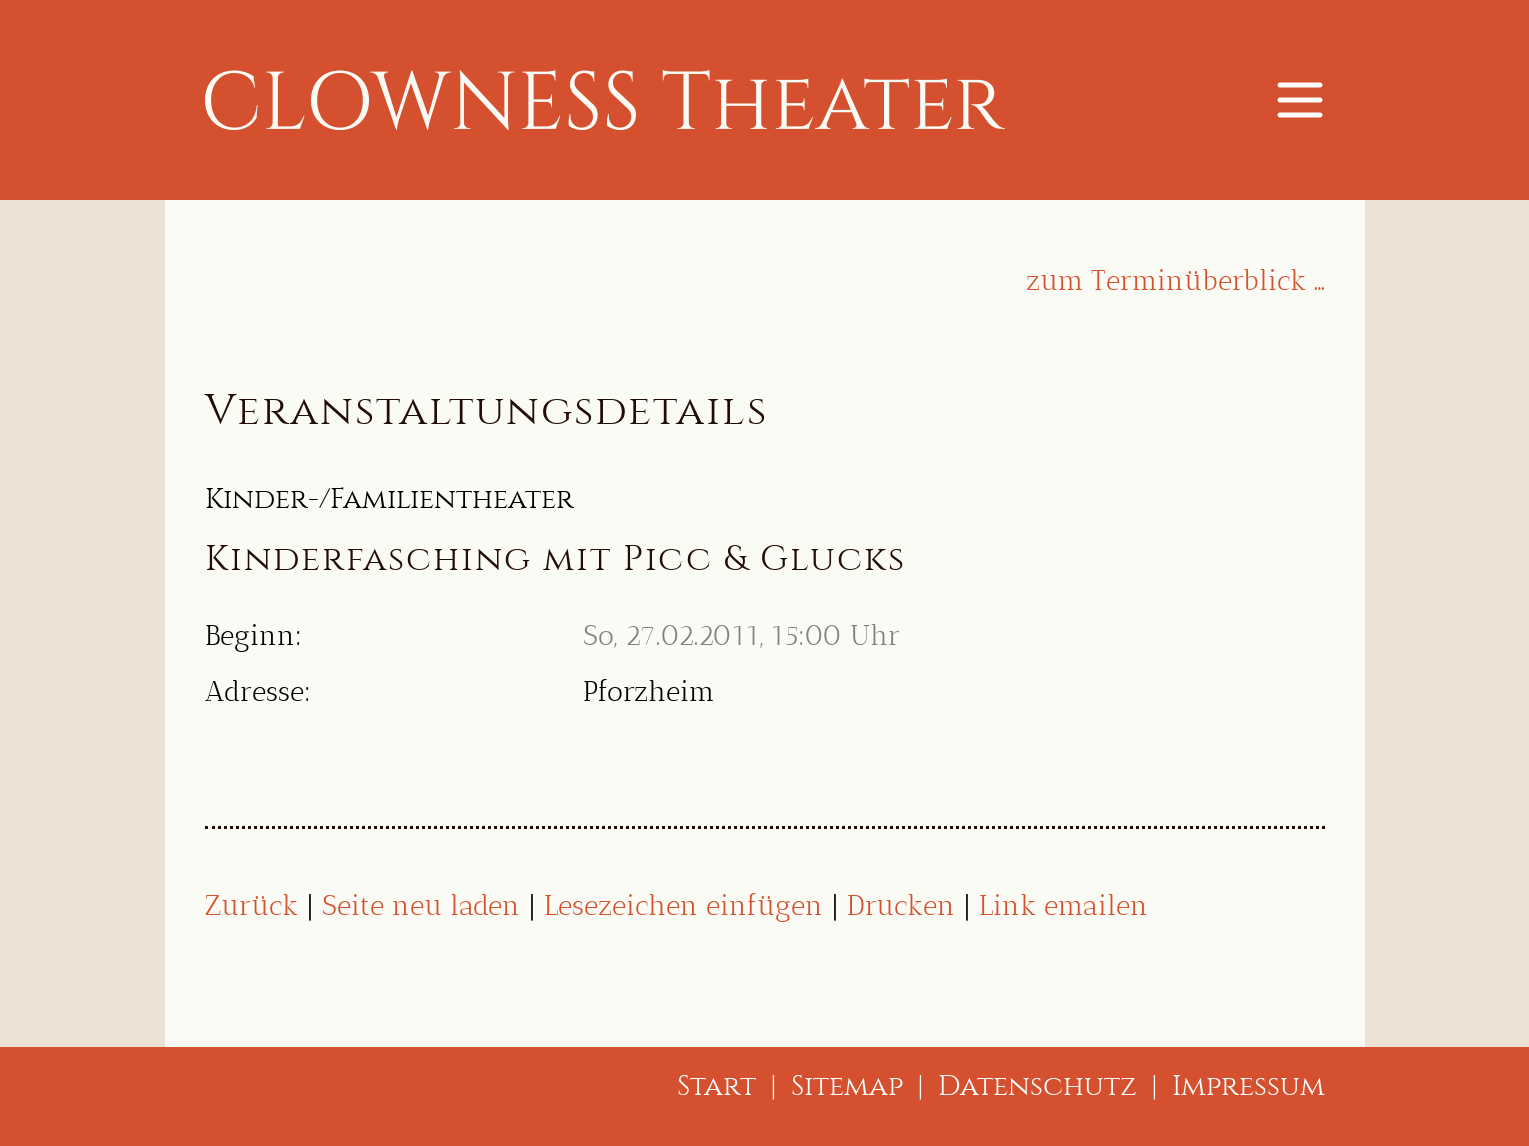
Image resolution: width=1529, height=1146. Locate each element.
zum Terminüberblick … (1175, 280)
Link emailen (1063, 905)
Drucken (901, 905)
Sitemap (847, 1085)
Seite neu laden (421, 905)
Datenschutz (1037, 1085)
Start (716, 1085)
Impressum (1248, 1085)
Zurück (251, 905)
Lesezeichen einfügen (683, 905)
